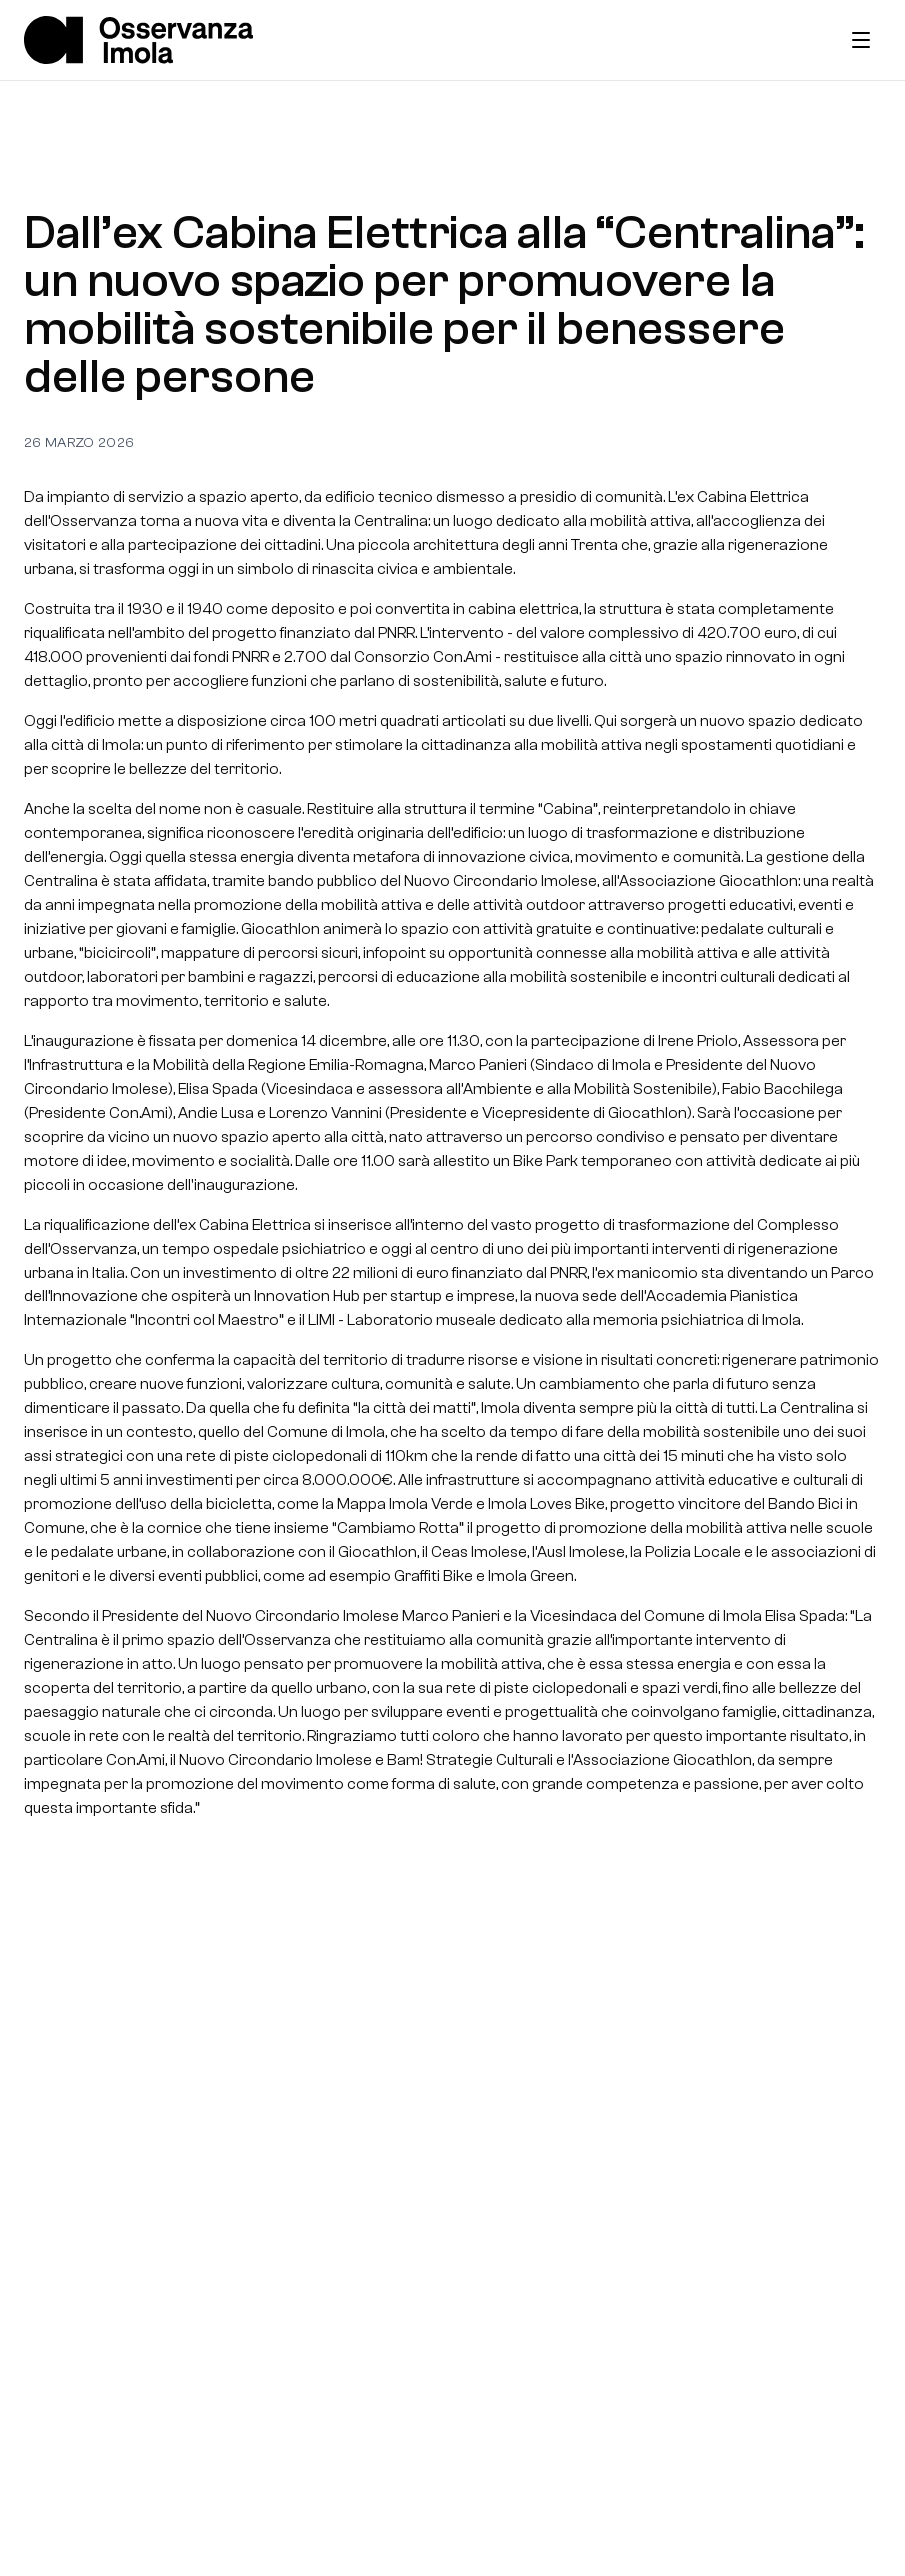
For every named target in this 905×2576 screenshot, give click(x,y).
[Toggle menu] (861, 40)
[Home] (138, 40)
